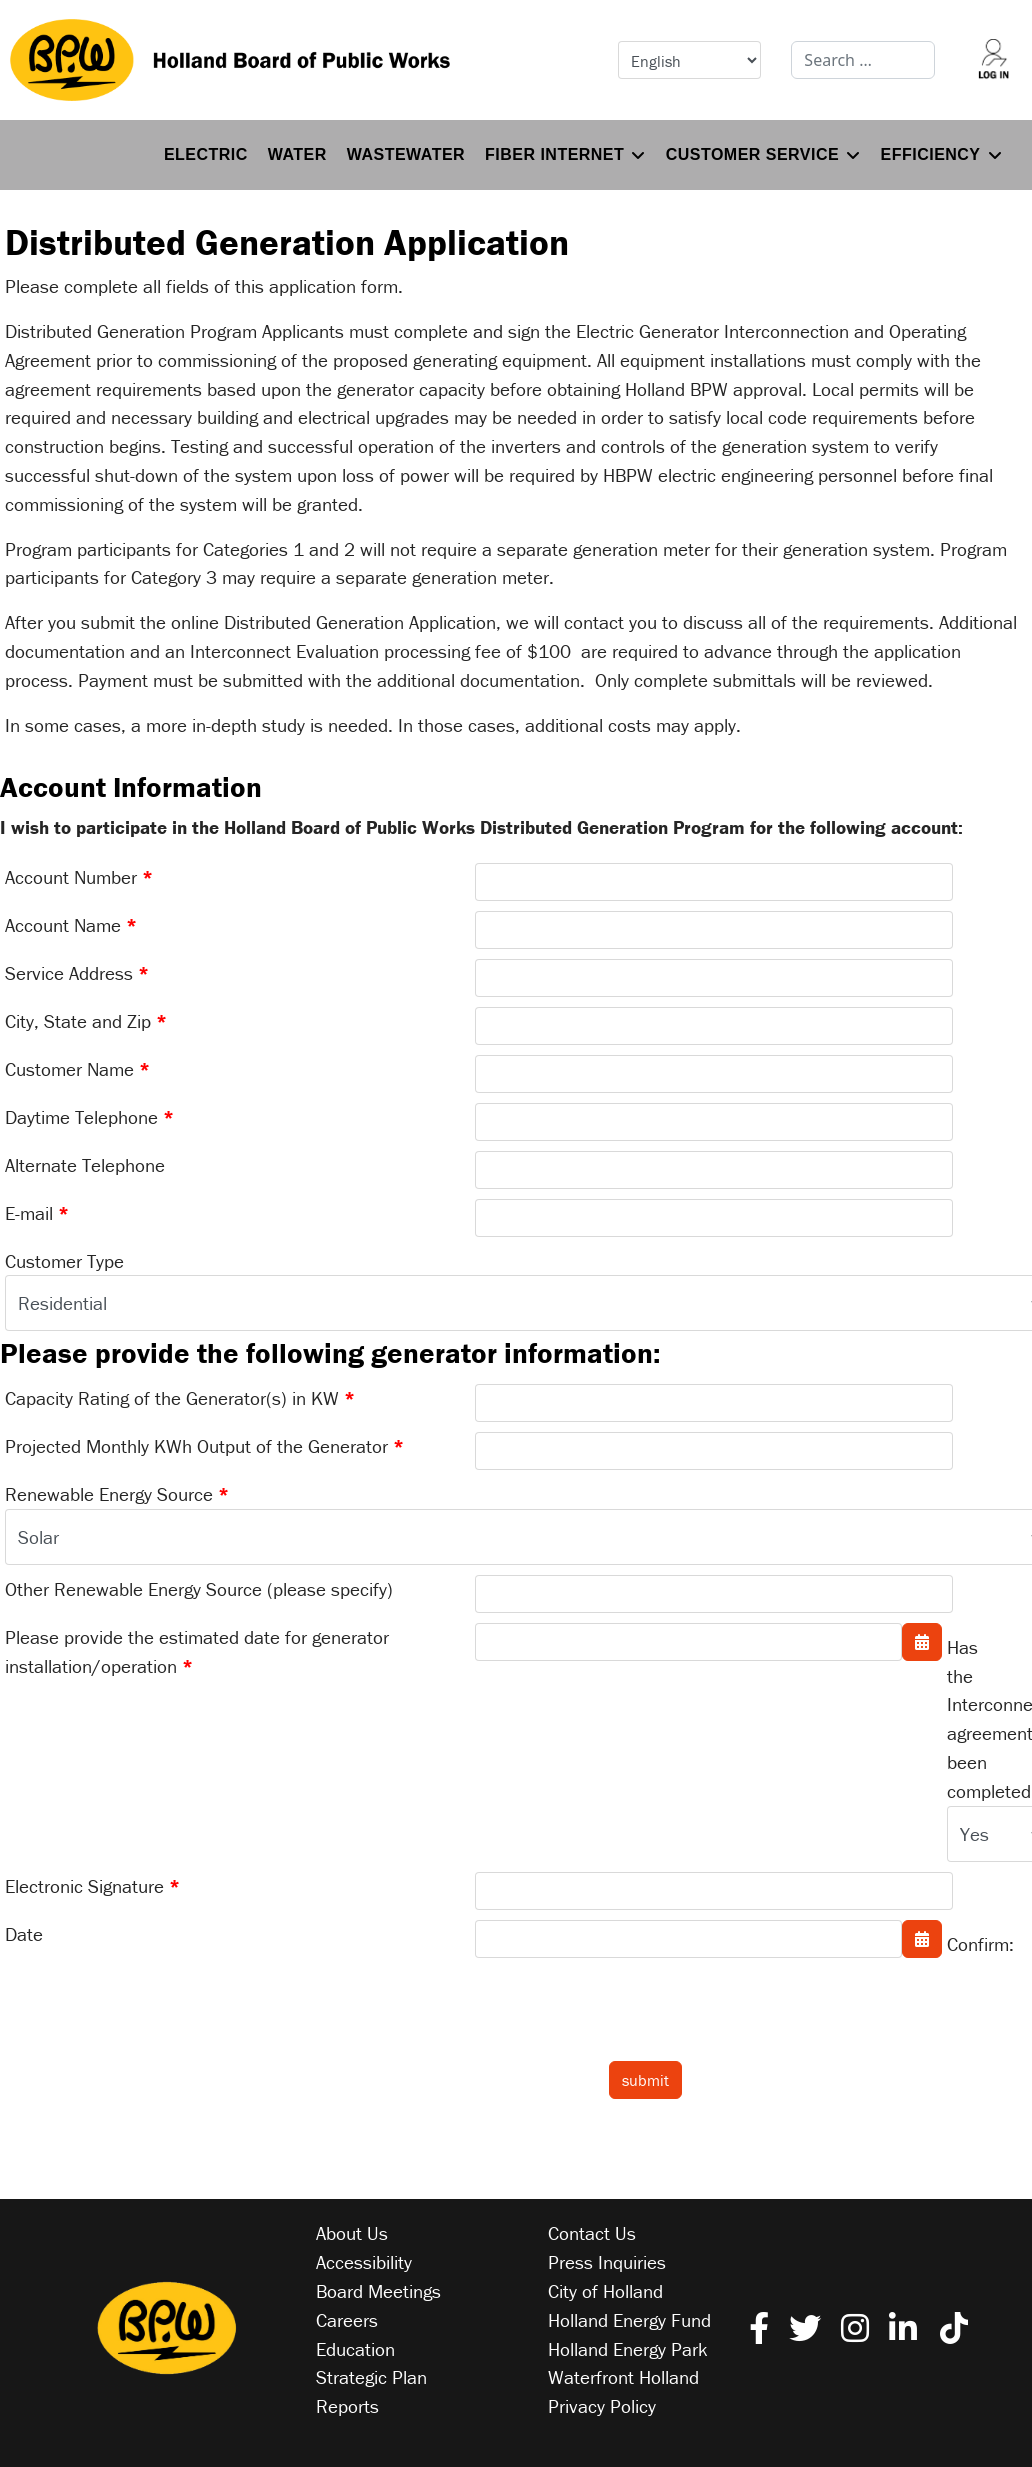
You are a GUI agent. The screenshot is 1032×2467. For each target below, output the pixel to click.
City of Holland (605, 2291)
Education (355, 2349)
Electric (206, 154)
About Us (352, 2233)
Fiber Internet (554, 154)
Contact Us (592, 2233)
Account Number (79, 877)
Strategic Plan (371, 2377)
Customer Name (77, 1069)
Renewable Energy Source (117, 1494)
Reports (347, 2406)
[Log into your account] (993, 60)
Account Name (71, 925)
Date (24, 1934)
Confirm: (965, 1944)
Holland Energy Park (628, 2349)
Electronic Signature (92, 1886)
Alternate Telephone (85, 1165)
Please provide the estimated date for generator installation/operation (197, 1651)
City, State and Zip (86, 1021)
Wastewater (406, 154)
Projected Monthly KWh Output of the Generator (204, 1446)
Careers (347, 2320)
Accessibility (364, 2262)
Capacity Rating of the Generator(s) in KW (180, 1398)
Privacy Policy (602, 2406)
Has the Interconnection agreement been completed (965, 1719)
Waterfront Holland (623, 2377)
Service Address (77, 973)
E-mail (37, 1213)
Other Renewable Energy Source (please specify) (199, 1589)
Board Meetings (378, 2291)
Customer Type (64, 1261)
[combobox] (863, 60)
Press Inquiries (607, 2262)
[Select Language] (690, 60)
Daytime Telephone (89, 1117)
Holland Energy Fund (629, 2320)
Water (297, 154)
